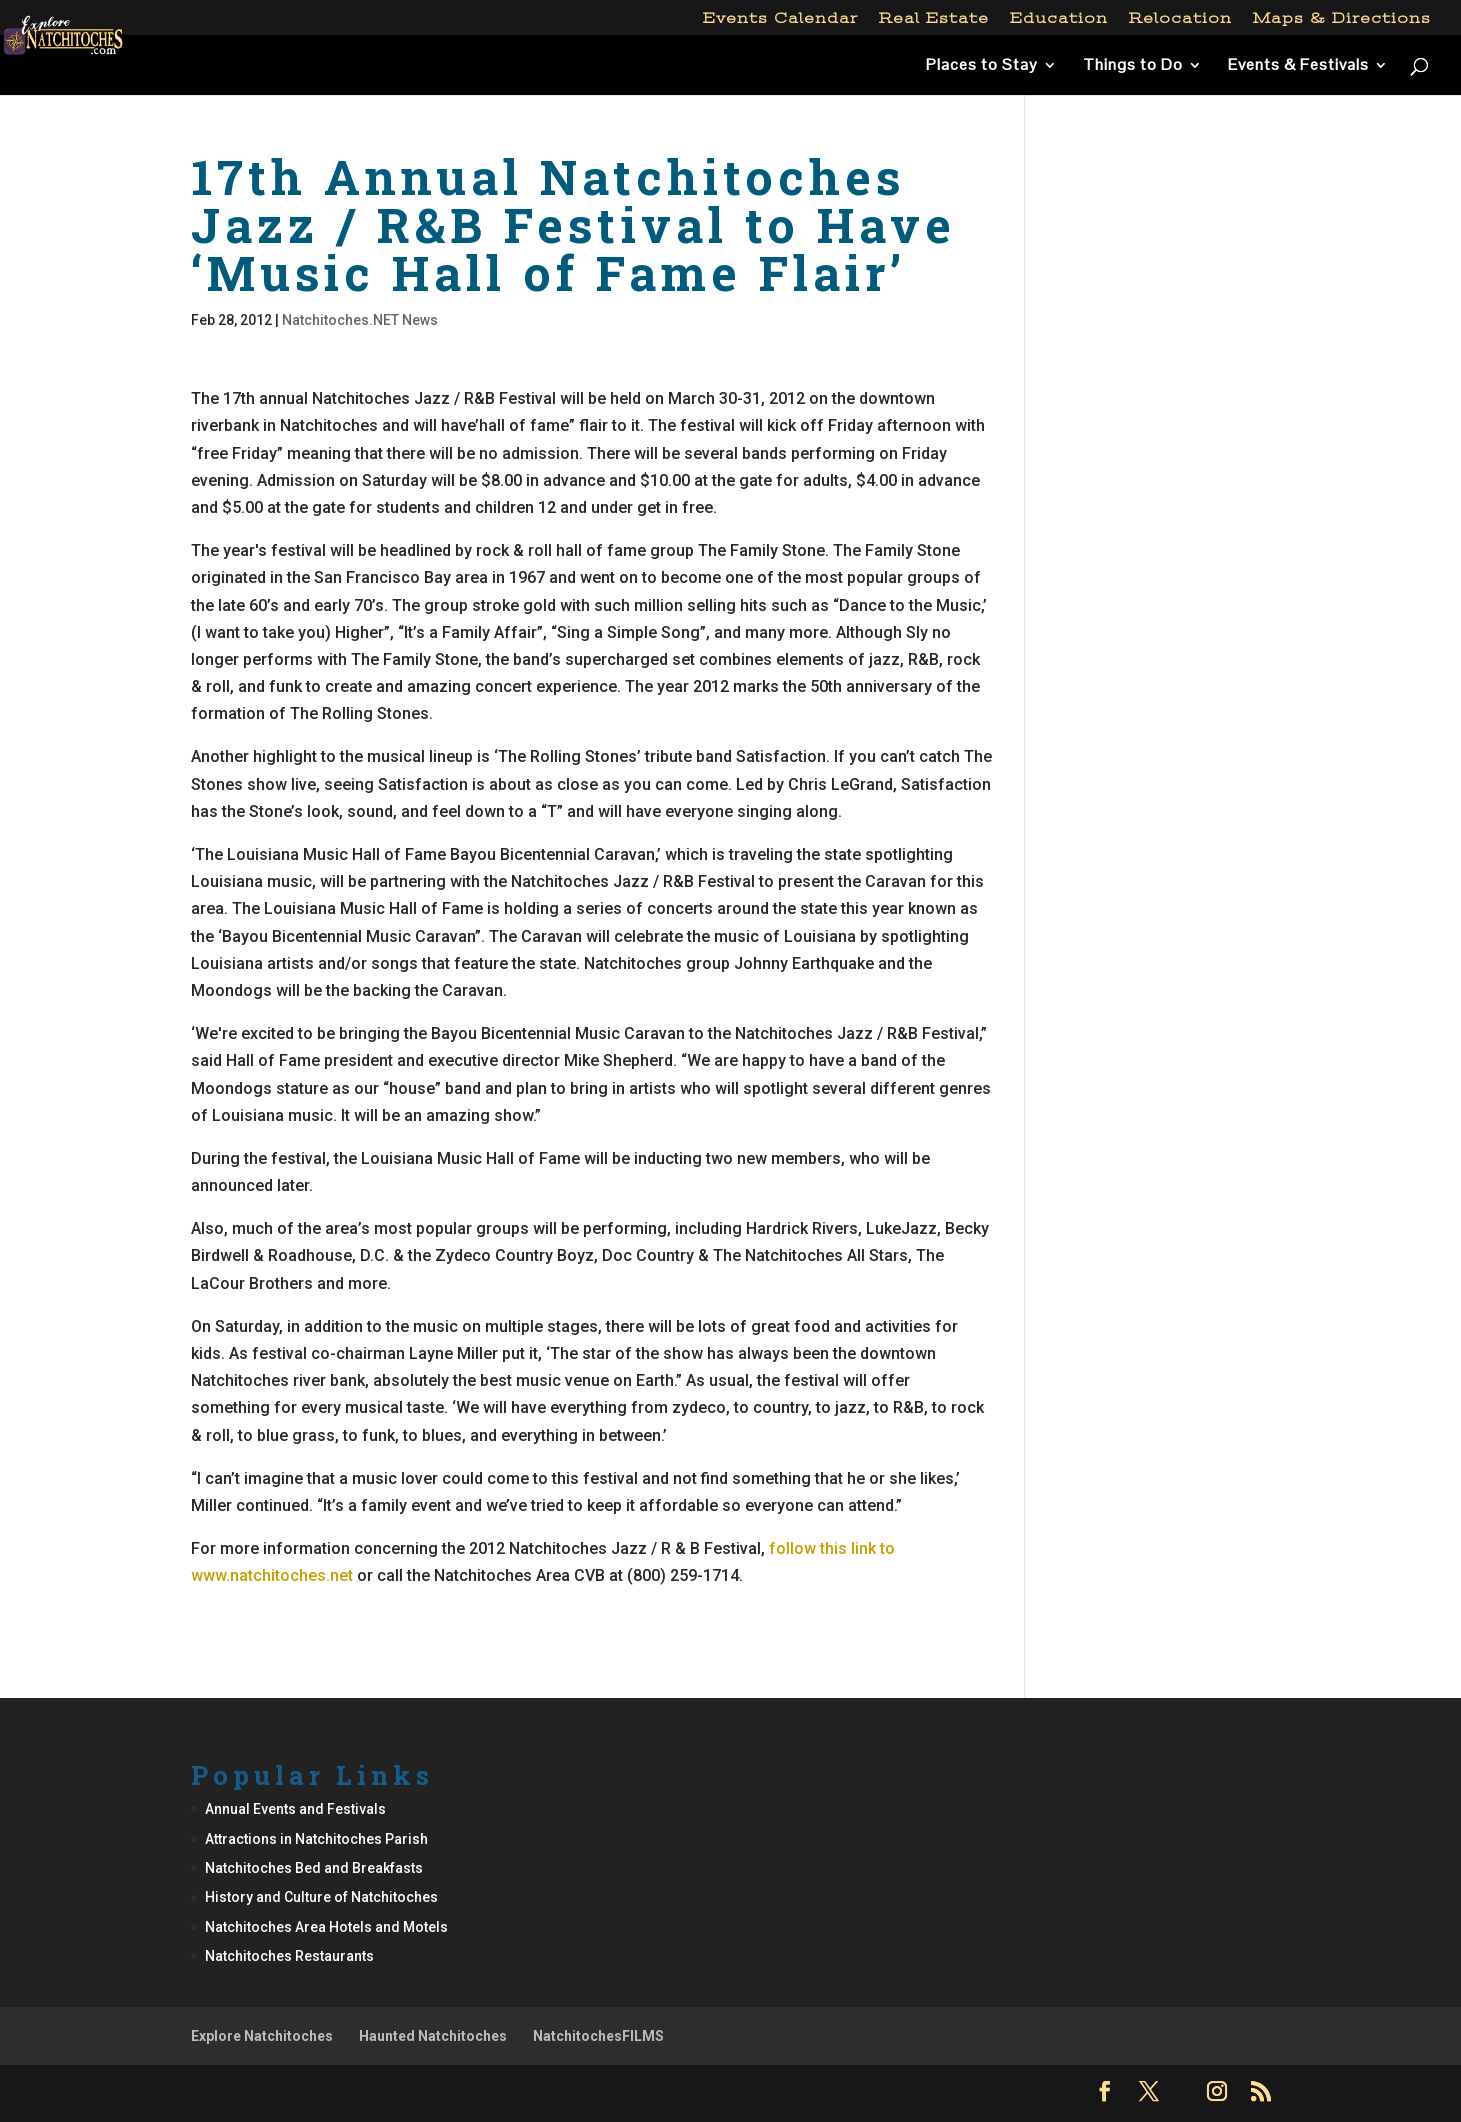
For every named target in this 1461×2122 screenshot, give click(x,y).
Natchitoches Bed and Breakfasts (314, 1868)
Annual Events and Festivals (295, 1809)
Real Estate (934, 18)
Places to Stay (982, 66)
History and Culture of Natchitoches (321, 1897)
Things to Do (1133, 66)
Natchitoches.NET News (360, 320)
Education (1059, 18)
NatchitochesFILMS (598, 2036)
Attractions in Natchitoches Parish (316, 1839)
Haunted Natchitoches (433, 2036)
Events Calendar (780, 18)
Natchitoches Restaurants (289, 1956)
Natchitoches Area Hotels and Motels (326, 1927)
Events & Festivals (1298, 66)
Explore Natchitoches (262, 2036)
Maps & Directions (1342, 18)
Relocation (1180, 18)
